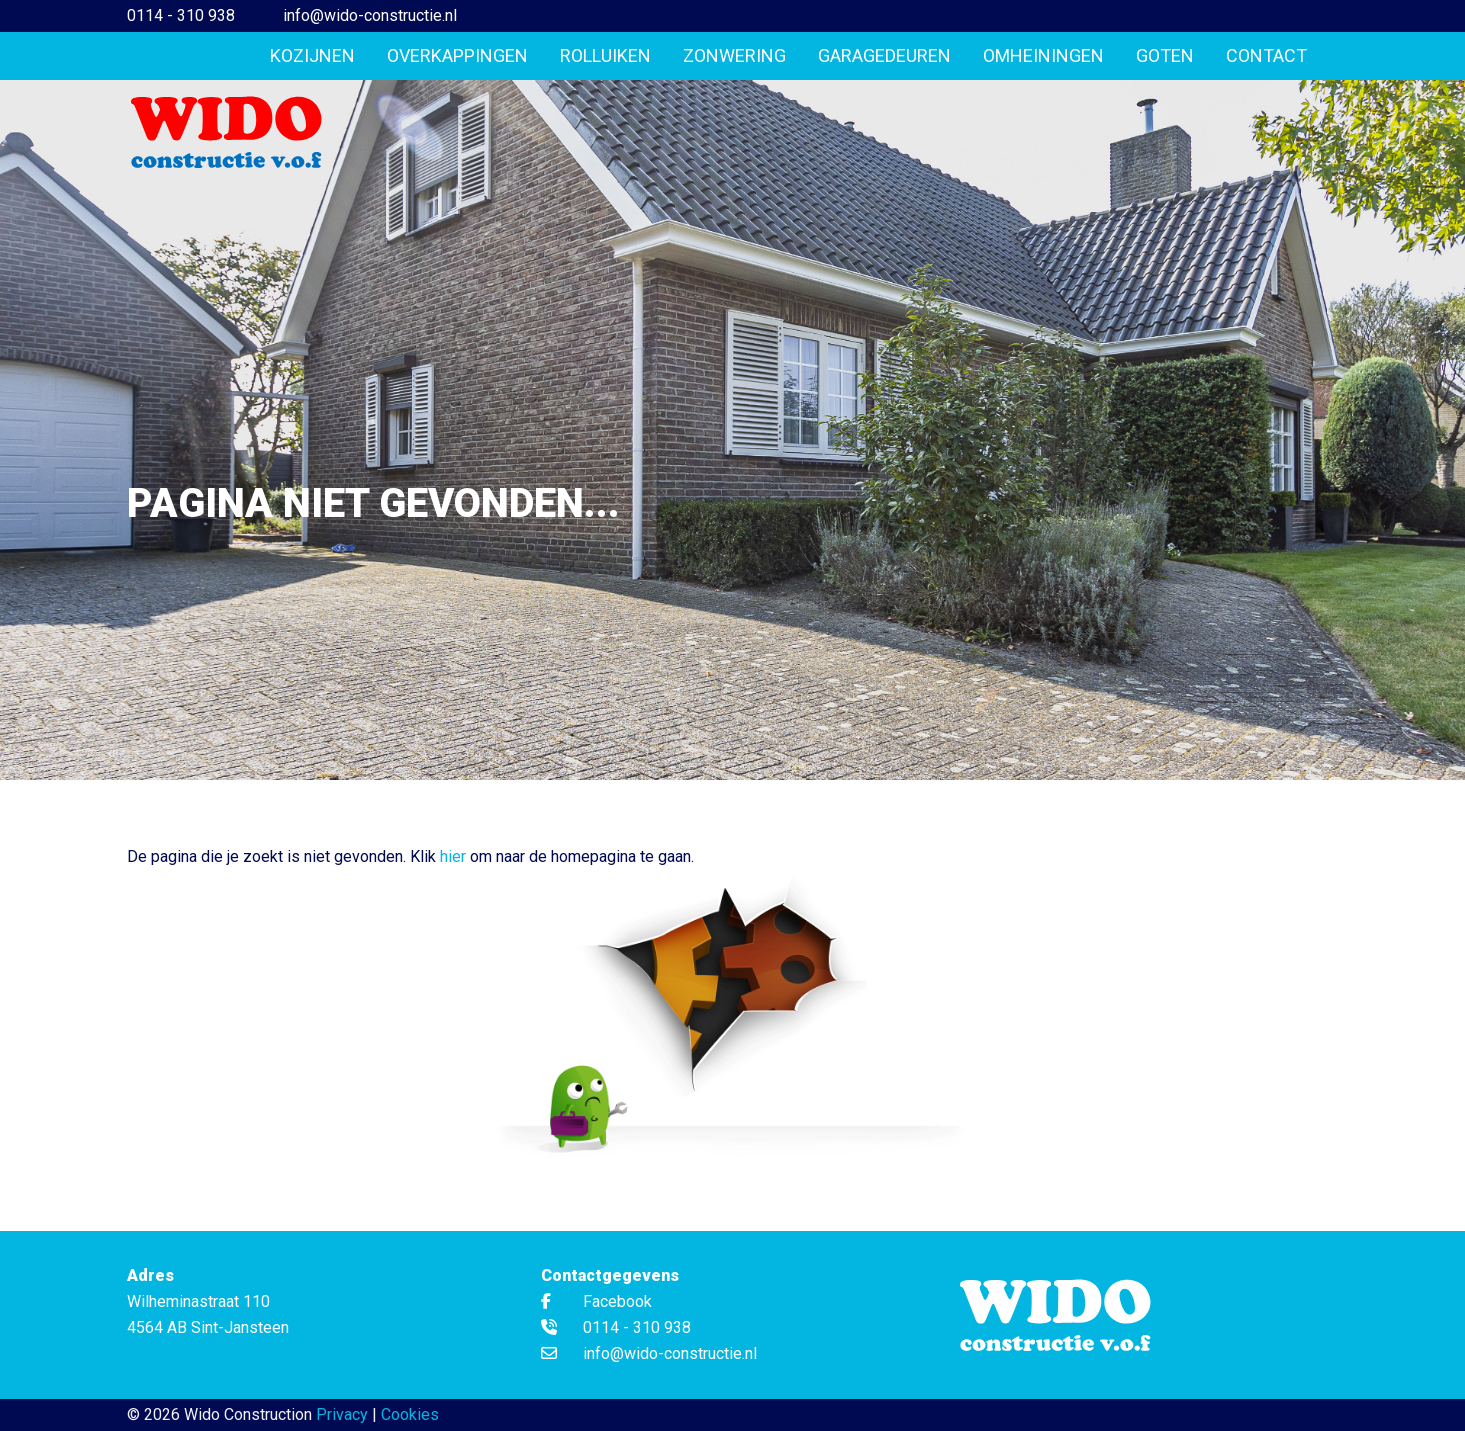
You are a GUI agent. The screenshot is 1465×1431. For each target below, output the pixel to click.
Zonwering (734, 55)
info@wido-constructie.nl (370, 15)
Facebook (596, 1301)
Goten (1165, 55)
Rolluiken (605, 55)
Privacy (342, 1414)
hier (453, 856)
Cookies (410, 1414)
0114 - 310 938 (181, 15)
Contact (1266, 55)
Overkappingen (457, 55)
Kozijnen (312, 55)
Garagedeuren (884, 55)
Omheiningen (1043, 55)
